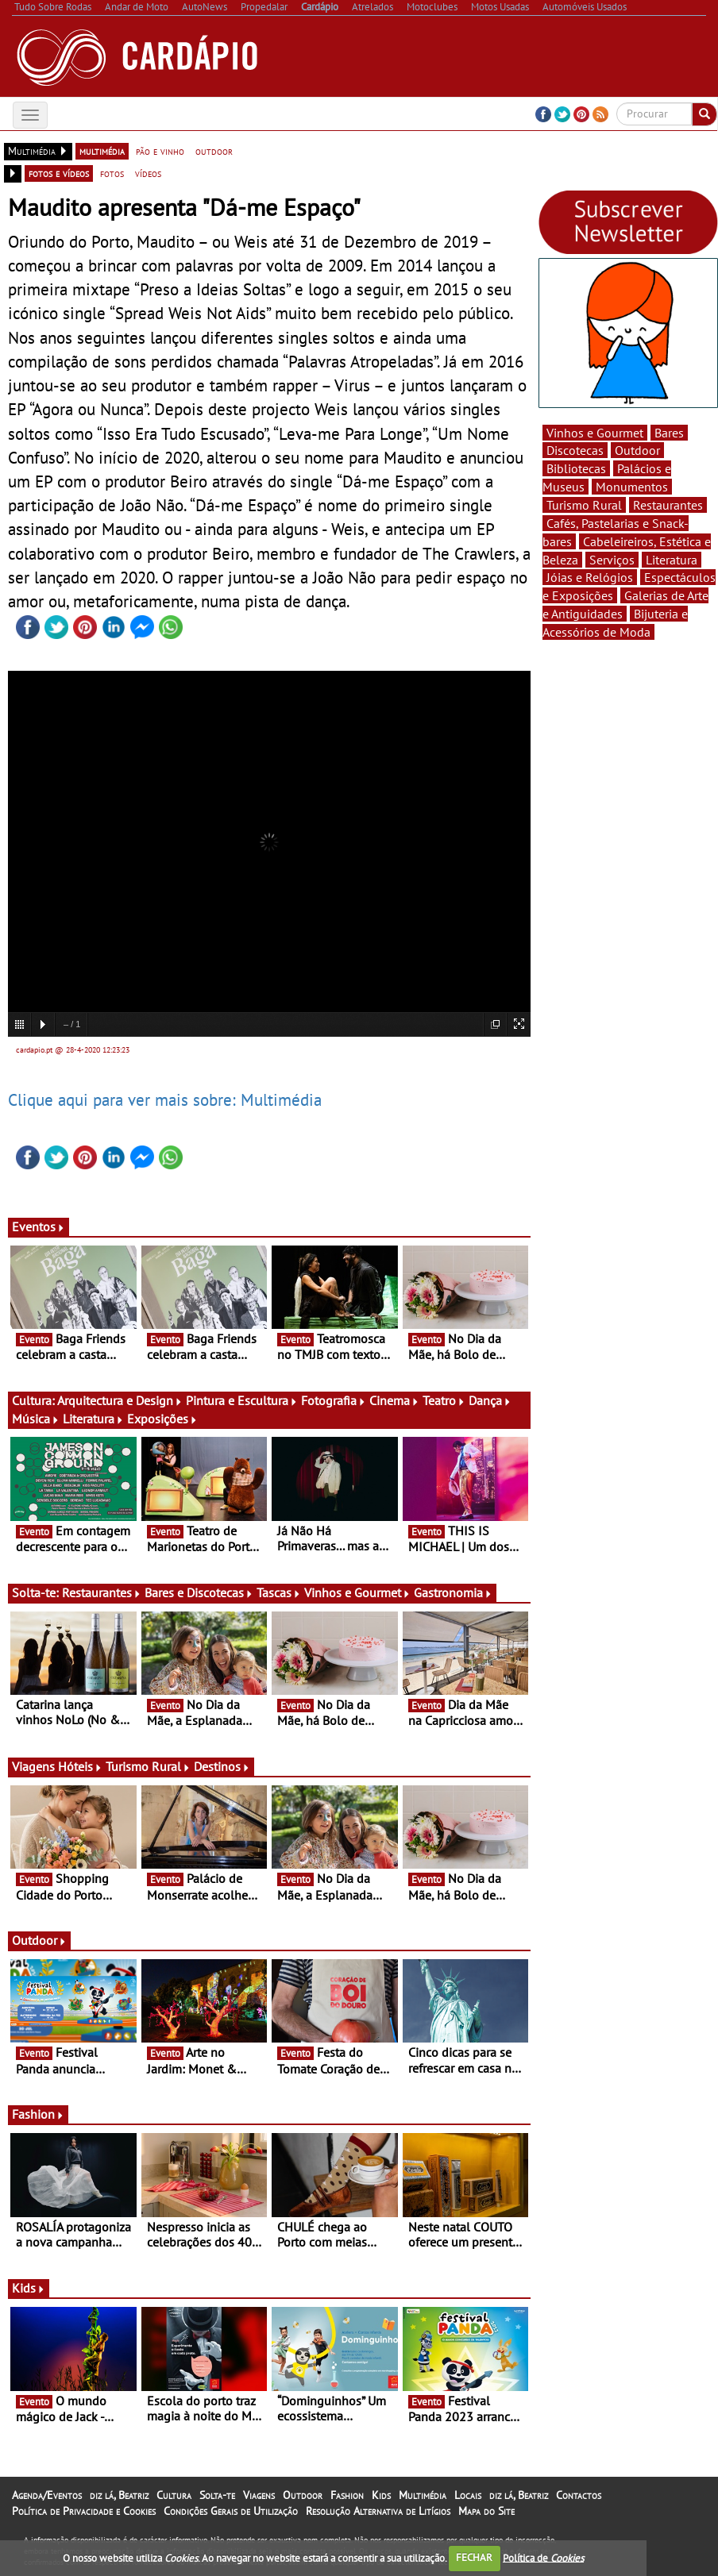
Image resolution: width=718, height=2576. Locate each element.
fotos (112, 173)
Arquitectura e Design (120, 1400)
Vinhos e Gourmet (357, 1592)
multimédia (102, 151)
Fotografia (333, 1400)
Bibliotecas (576, 468)
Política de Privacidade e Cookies (84, 2511)
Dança (490, 1400)
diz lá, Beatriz (119, 2495)
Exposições (162, 1419)
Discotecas (575, 450)
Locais (467, 2495)
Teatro (444, 1400)
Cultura (173, 2495)
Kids (28, 2288)
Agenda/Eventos (47, 2495)
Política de (543, 2557)
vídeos (148, 173)
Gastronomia (453, 1592)
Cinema (394, 1400)
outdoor (214, 151)
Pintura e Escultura (242, 1400)
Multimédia (422, 2495)
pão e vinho (160, 151)
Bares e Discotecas (199, 1592)
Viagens (259, 2495)
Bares (669, 433)
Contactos (578, 2495)
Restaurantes (101, 1592)
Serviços (612, 560)
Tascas (279, 1592)
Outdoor (39, 1940)
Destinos (222, 1766)
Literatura (93, 1419)
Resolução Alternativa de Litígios (378, 2511)
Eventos (38, 1226)
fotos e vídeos (59, 173)
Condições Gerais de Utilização (231, 2511)
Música (36, 1419)
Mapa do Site (486, 2511)
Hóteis (80, 1766)
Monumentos (632, 487)
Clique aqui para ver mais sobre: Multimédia (165, 1099)
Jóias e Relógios (589, 577)
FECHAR (474, 2557)
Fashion (38, 2114)
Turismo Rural (148, 1766)
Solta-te (217, 2495)
